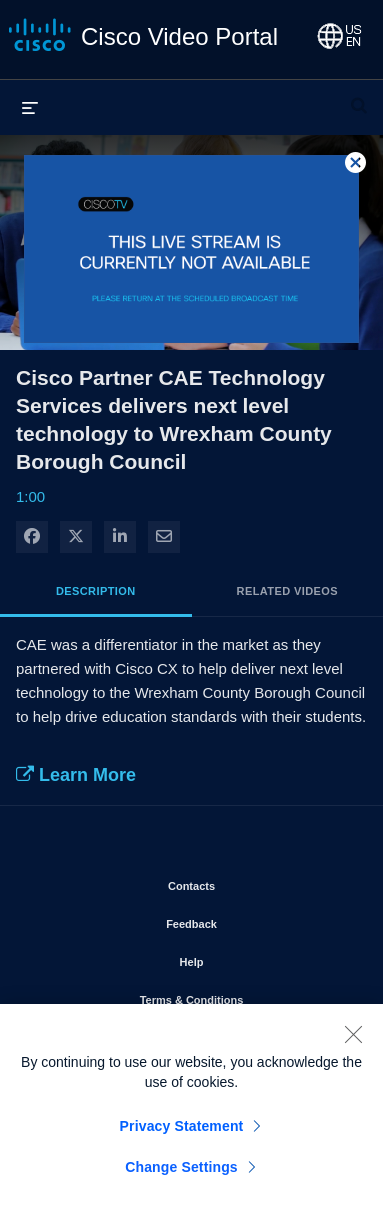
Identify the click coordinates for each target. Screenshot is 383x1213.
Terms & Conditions (246, 996)
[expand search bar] (359, 97)
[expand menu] (30, 107)
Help (249, 958)
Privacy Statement (182, 1132)
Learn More (76, 775)
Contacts (248, 882)
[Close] (353, 1040)
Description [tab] (96, 591)
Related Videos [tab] (287, 591)
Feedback (248, 920)
